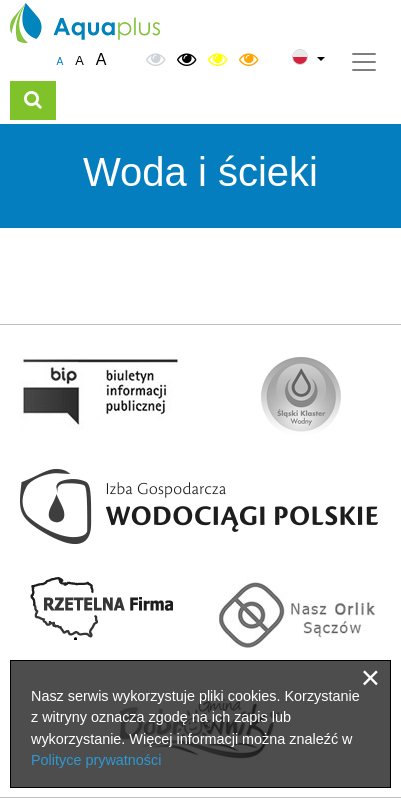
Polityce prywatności (96, 760)
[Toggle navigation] (364, 62)
